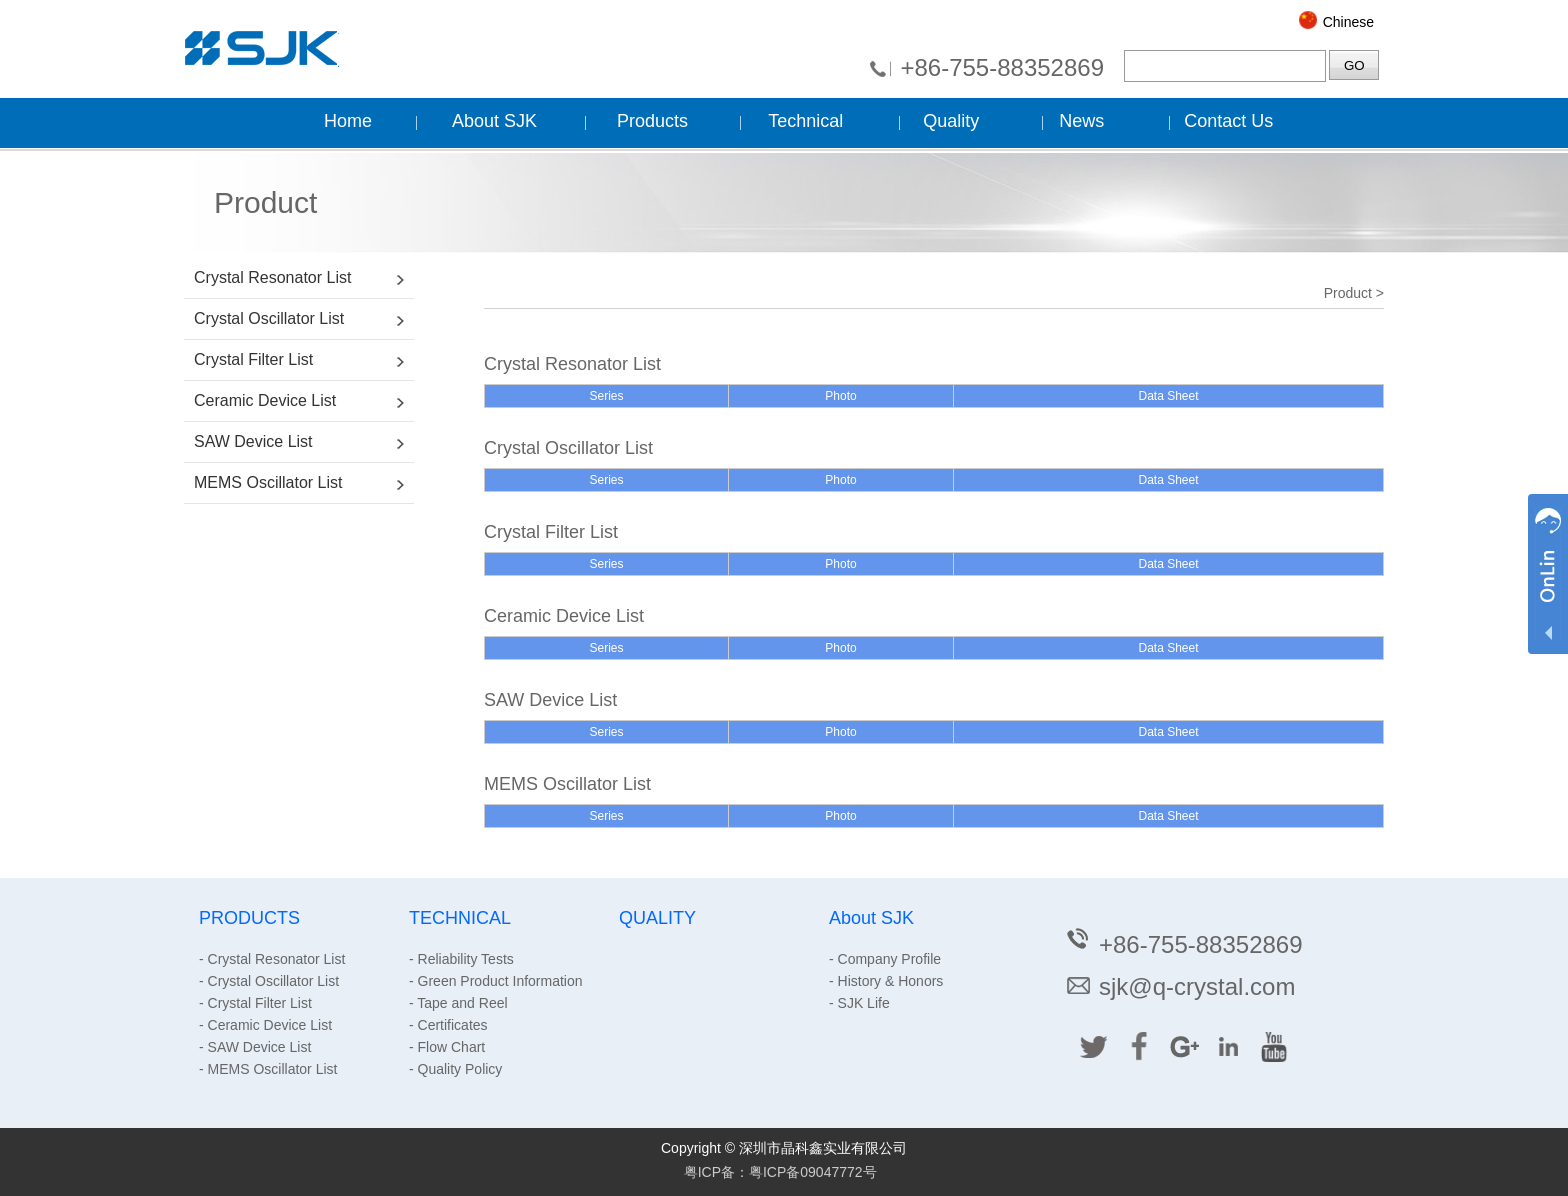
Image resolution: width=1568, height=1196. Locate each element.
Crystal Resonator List (272, 277)
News (1081, 121)
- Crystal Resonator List (272, 959)
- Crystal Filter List (255, 1003)
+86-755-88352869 (1002, 67)
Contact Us (1228, 121)
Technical (805, 121)
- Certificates (448, 1025)
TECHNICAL (460, 918)
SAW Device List (253, 441)
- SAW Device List (255, 1047)
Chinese (1348, 22)
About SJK (494, 121)
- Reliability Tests (461, 959)
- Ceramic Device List (265, 1025)
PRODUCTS (249, 918)
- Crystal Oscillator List (269, 981)
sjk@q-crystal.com (1179, 986)
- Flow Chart (447, 1047)
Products (652, 121)
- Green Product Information (496, 981)
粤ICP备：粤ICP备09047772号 (780, 1172)
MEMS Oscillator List (268, 482)
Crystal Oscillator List (269, 318)
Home (348, 121)
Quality (951, 121)
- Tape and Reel (458, 1003)
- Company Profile (885, 959)
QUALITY (657, 918)
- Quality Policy (455, 1069)
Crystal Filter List (253, 359)
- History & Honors (886, 981)
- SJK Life (859, 1003)
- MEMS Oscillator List (268, 1069)
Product (1348, 293)
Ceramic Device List (265, 400)
